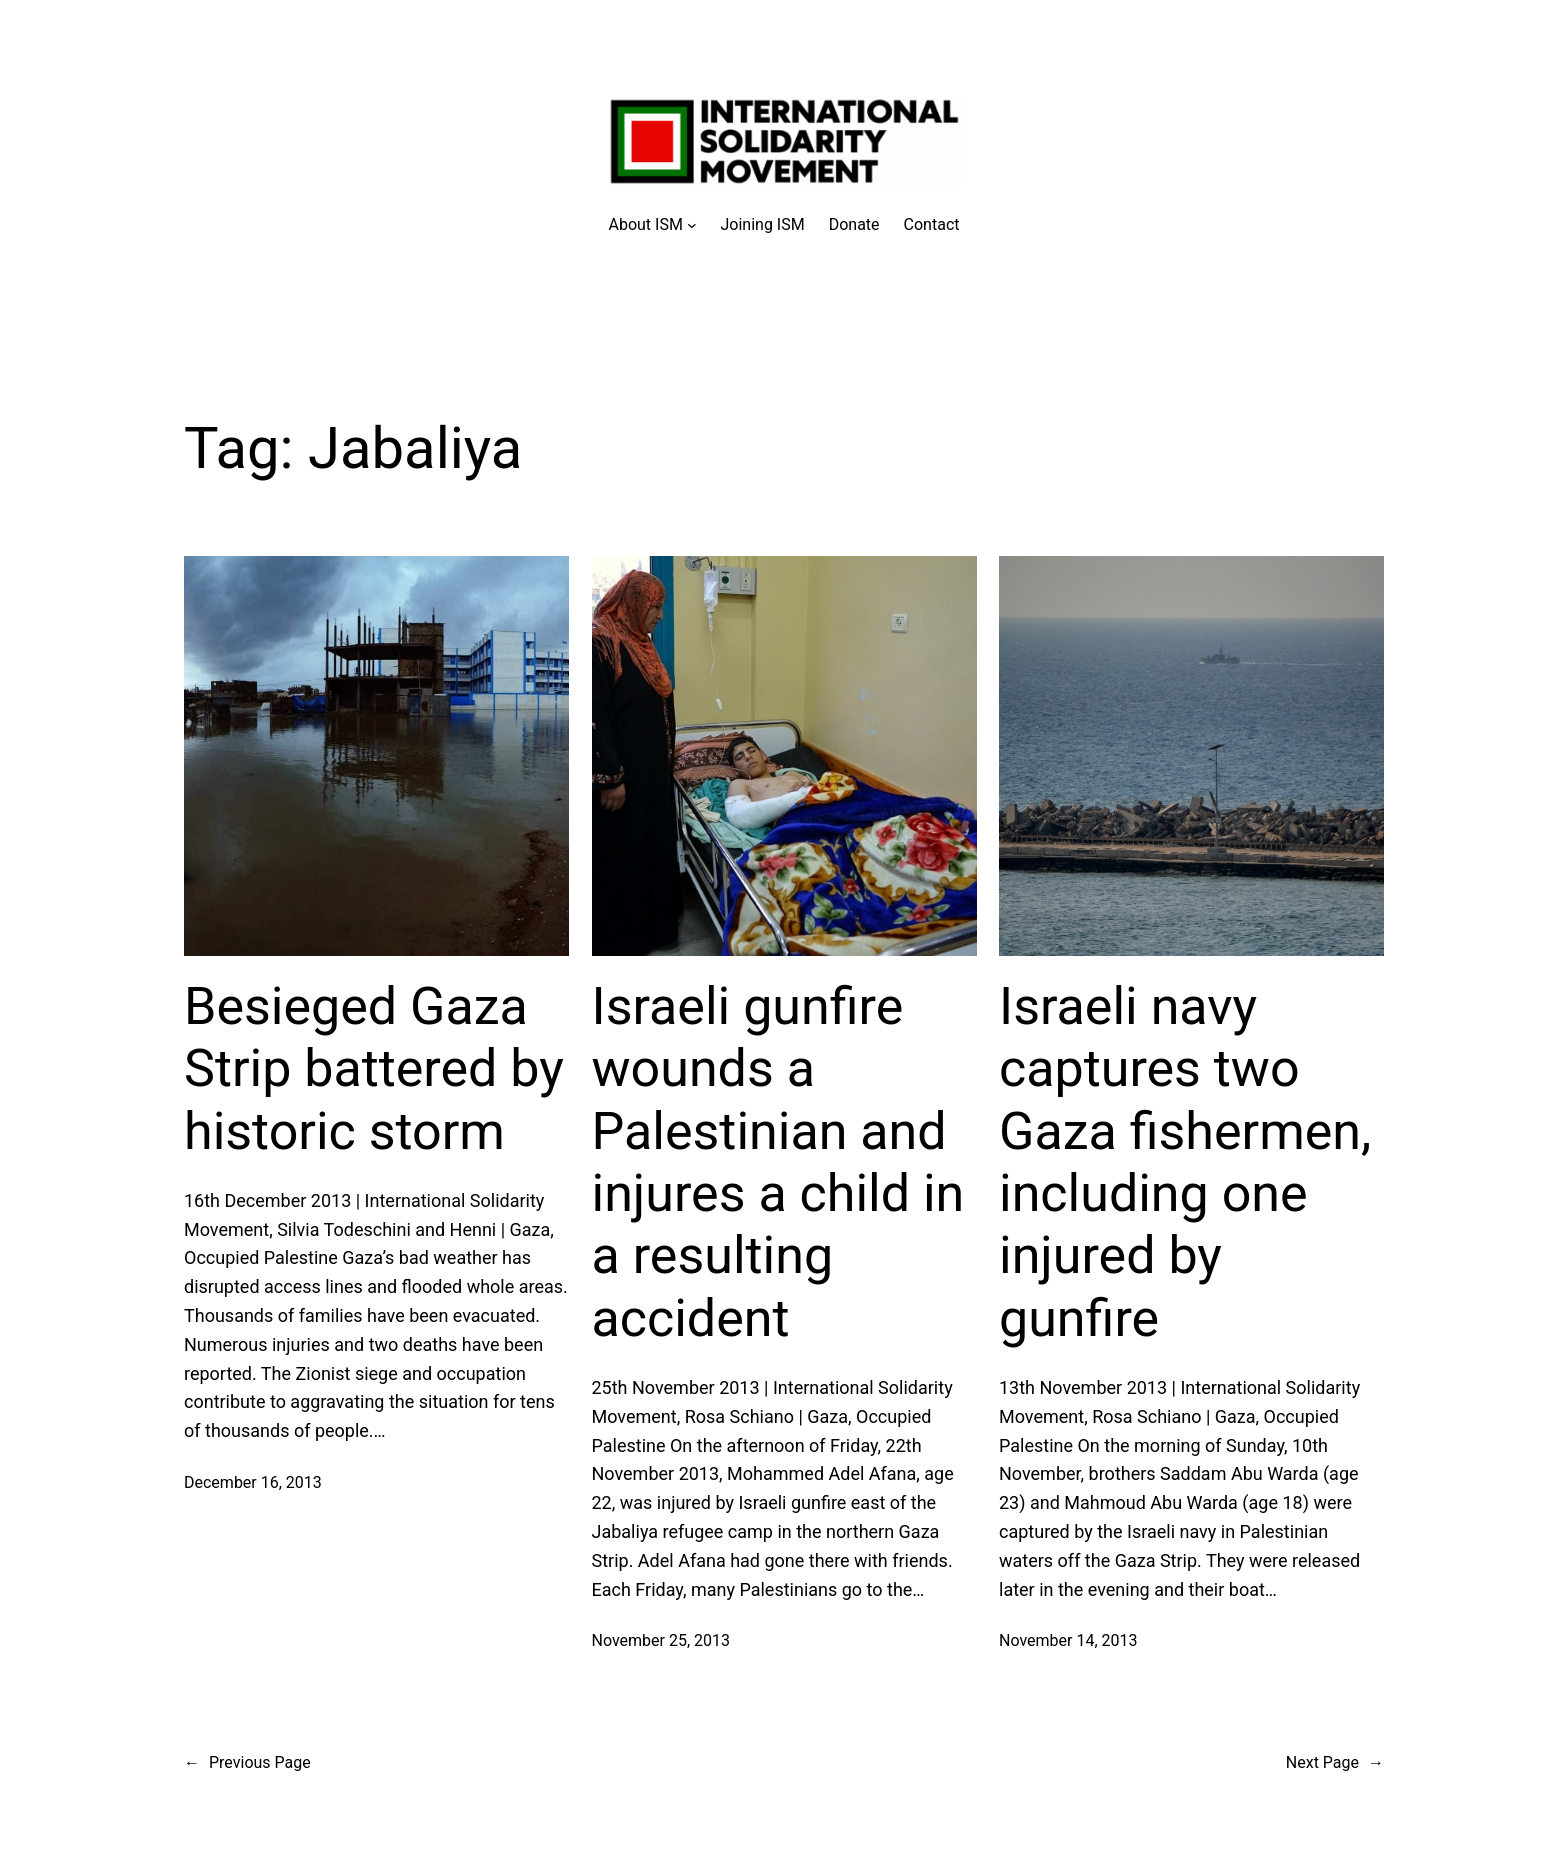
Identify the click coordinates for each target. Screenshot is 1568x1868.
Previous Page (247, 1763)
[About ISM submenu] (653, 225)
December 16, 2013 (253, 1482)
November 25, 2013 (661, 1640)
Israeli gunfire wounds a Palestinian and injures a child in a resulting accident (778, 1162)
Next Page (1335, 1763)
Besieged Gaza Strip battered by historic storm (374, 1069)
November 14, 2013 (1068, 1640)
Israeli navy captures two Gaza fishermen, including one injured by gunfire (1185, 1162)
